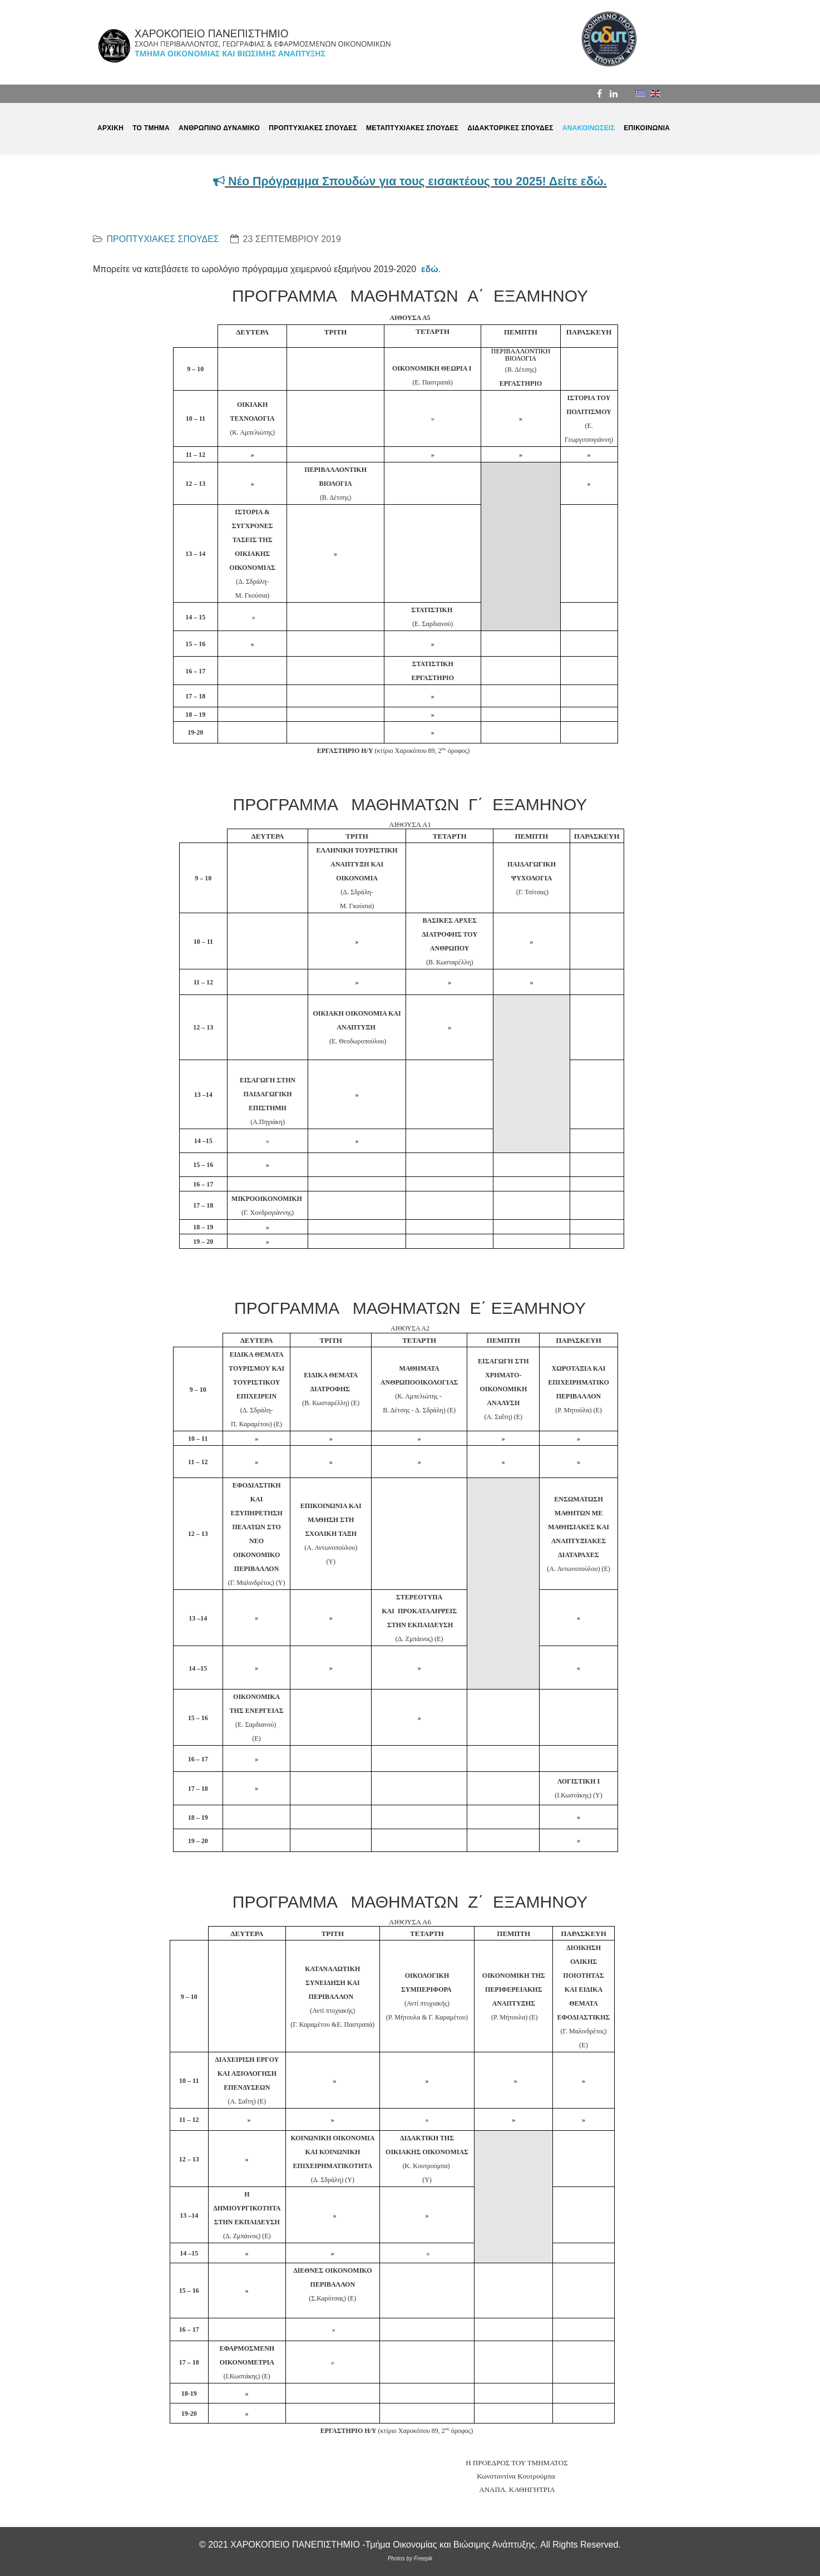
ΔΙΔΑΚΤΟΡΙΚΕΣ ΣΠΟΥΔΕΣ (510, 128)
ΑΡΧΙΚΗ (110, 128)
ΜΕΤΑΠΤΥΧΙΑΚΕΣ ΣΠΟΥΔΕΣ (412, 128)
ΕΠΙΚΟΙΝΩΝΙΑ (647, 128)
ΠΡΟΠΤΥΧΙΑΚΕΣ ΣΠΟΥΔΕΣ (313, 128)
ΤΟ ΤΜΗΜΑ (151, 128)
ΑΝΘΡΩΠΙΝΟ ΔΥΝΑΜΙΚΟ (219, 128)
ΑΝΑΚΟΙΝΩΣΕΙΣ (588, 128)
